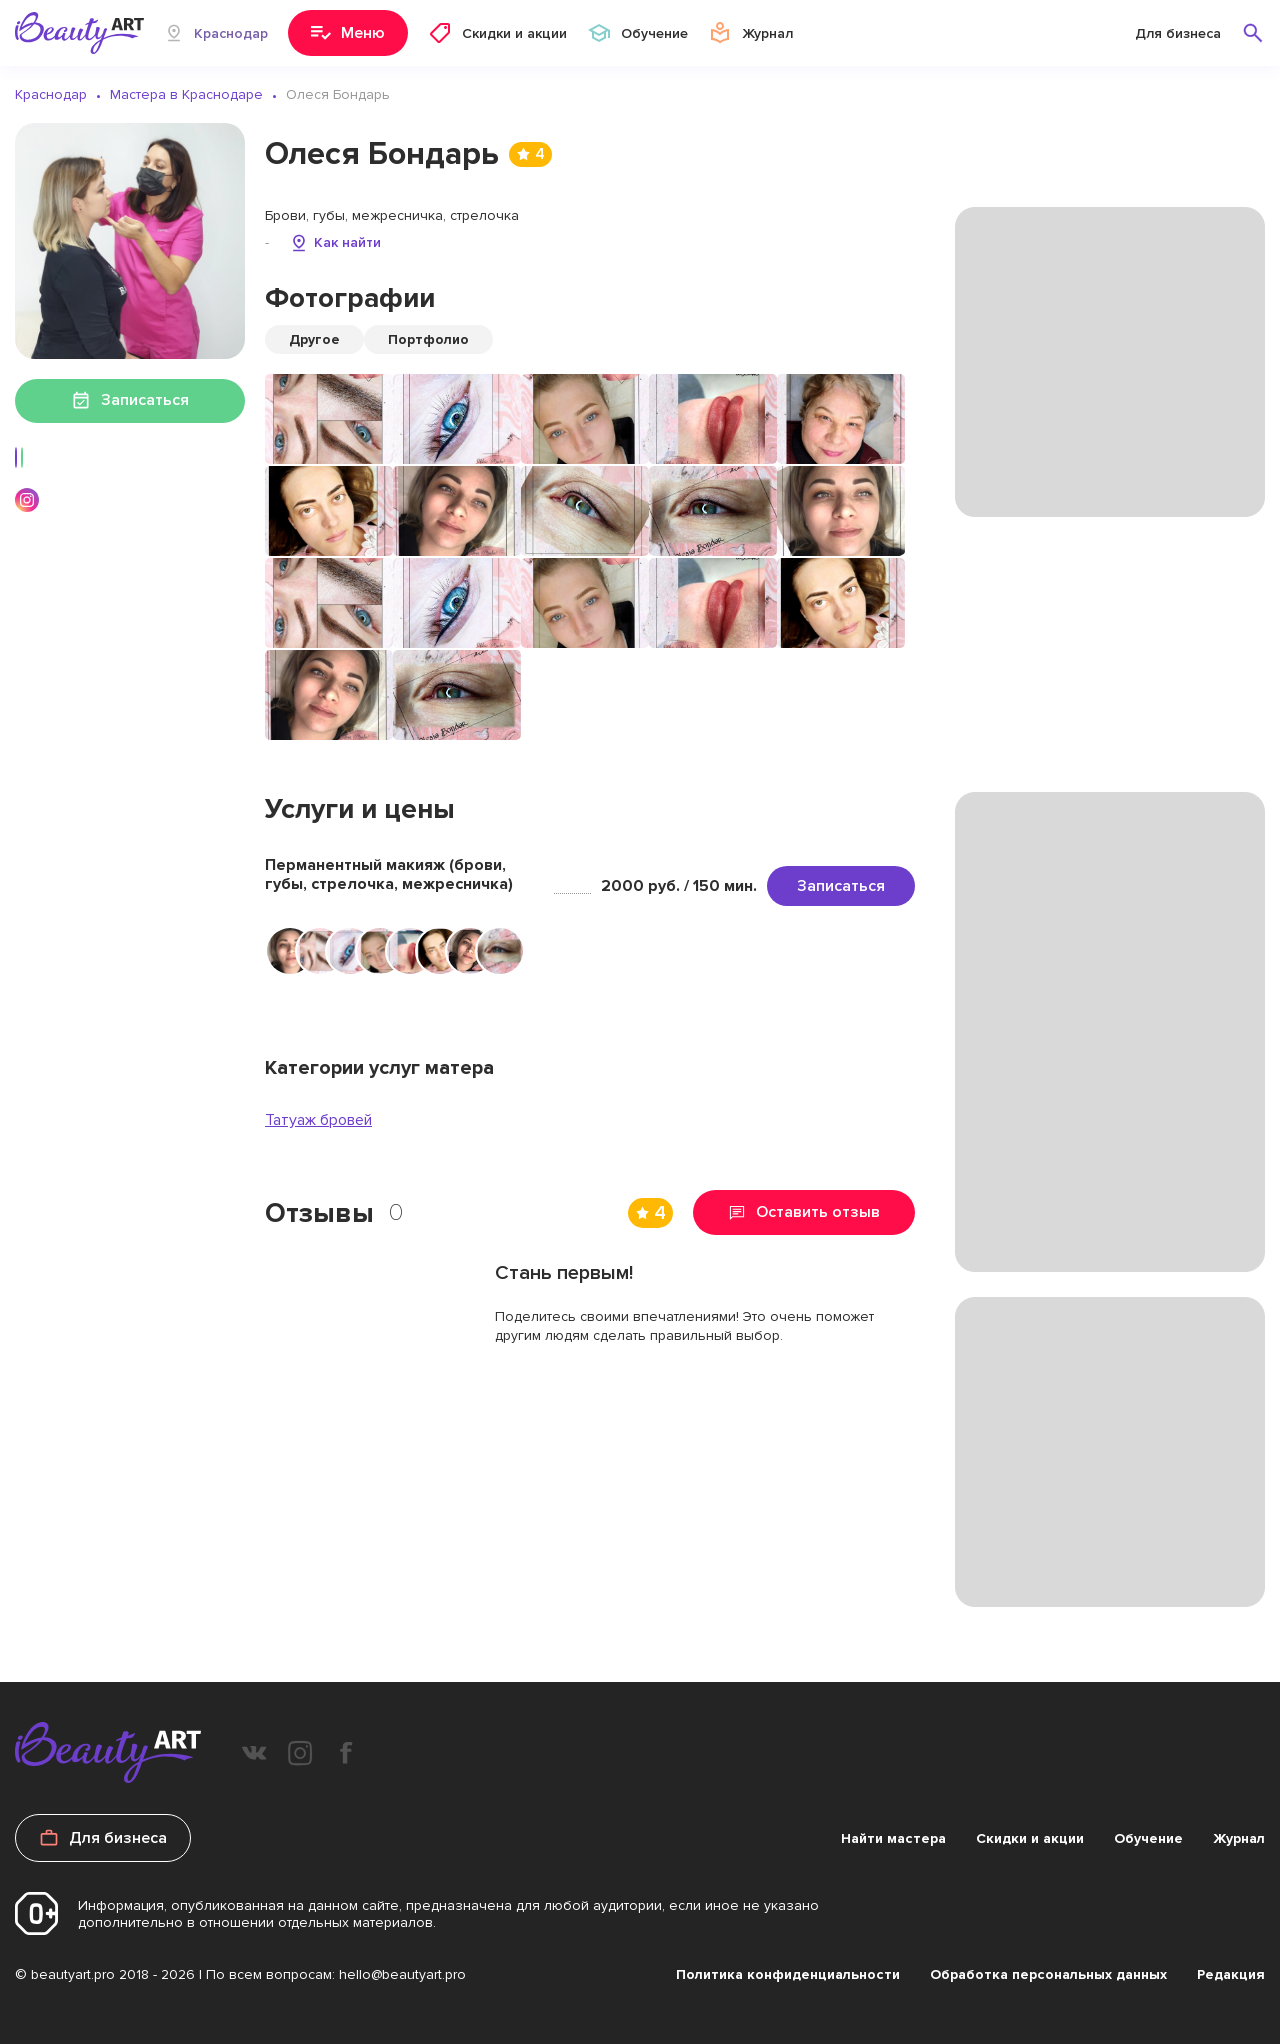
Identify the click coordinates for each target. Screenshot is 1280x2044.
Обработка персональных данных (1048, 1974)
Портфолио (428, 339)
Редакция (1231, 1974)
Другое (314, 339)
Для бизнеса (1178, 33)
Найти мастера (893, 1838)
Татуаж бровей (318, 1120)
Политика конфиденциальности (788, 1974)
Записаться (841, 886)
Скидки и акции (1030, 1838)
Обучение (1148, 1838)
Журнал (1239, 1838)
